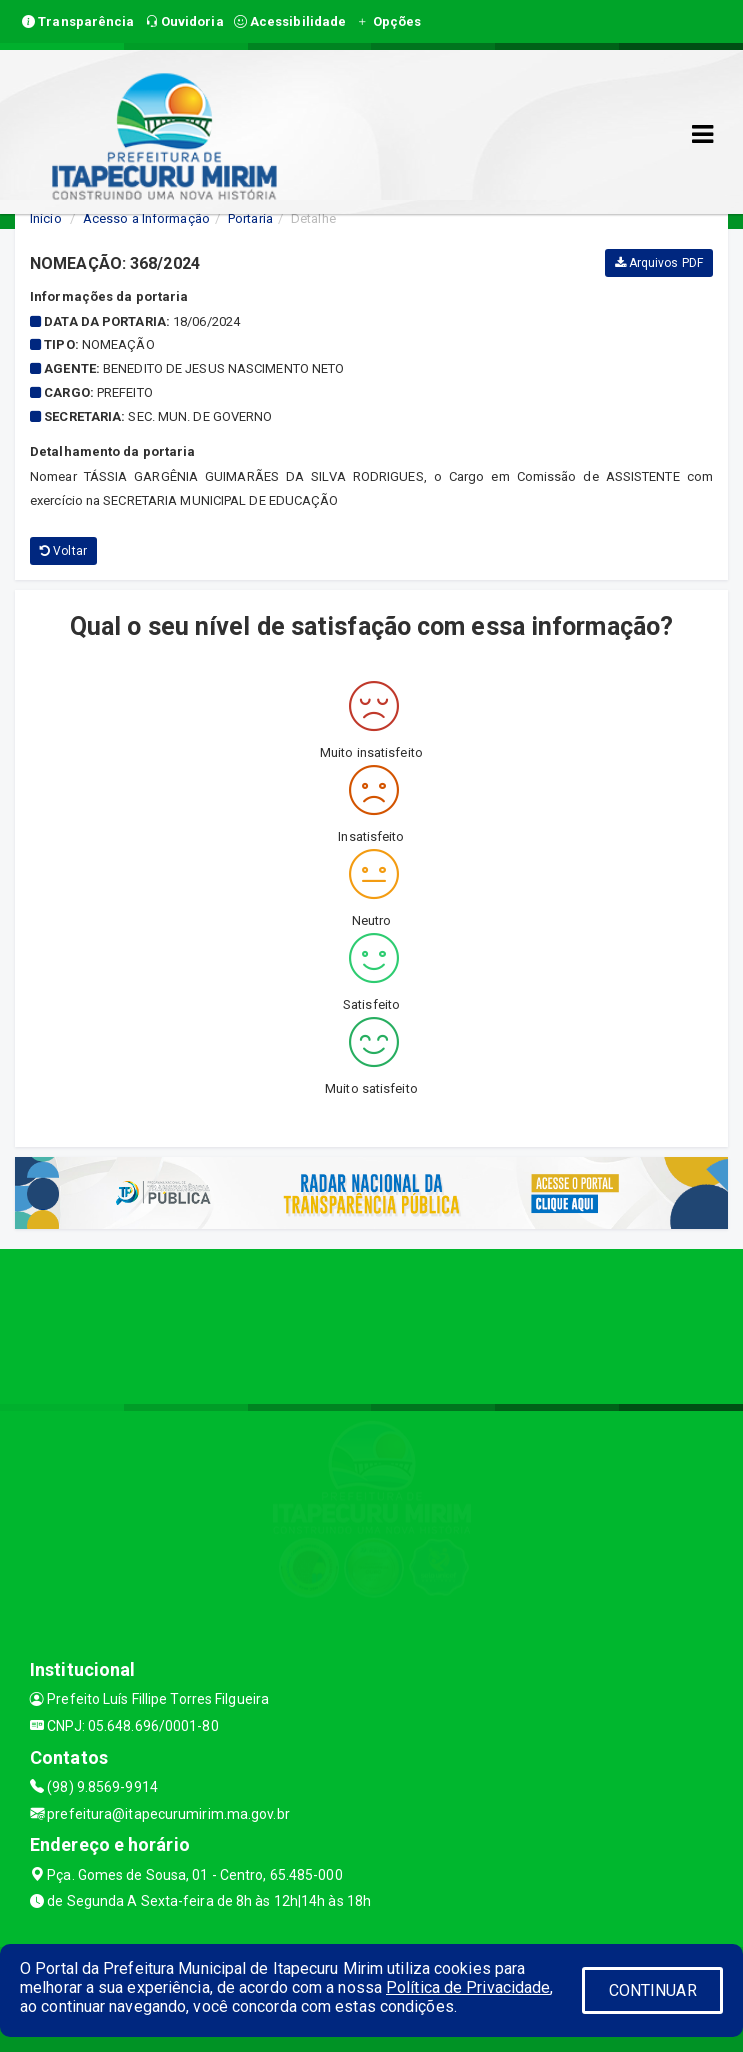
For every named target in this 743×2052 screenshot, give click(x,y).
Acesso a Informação (146, 218)
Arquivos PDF (659, 263)
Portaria (250, 218)
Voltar (63, 551)
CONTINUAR (653, 1990)
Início (46, 218)
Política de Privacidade (468, 1987)
